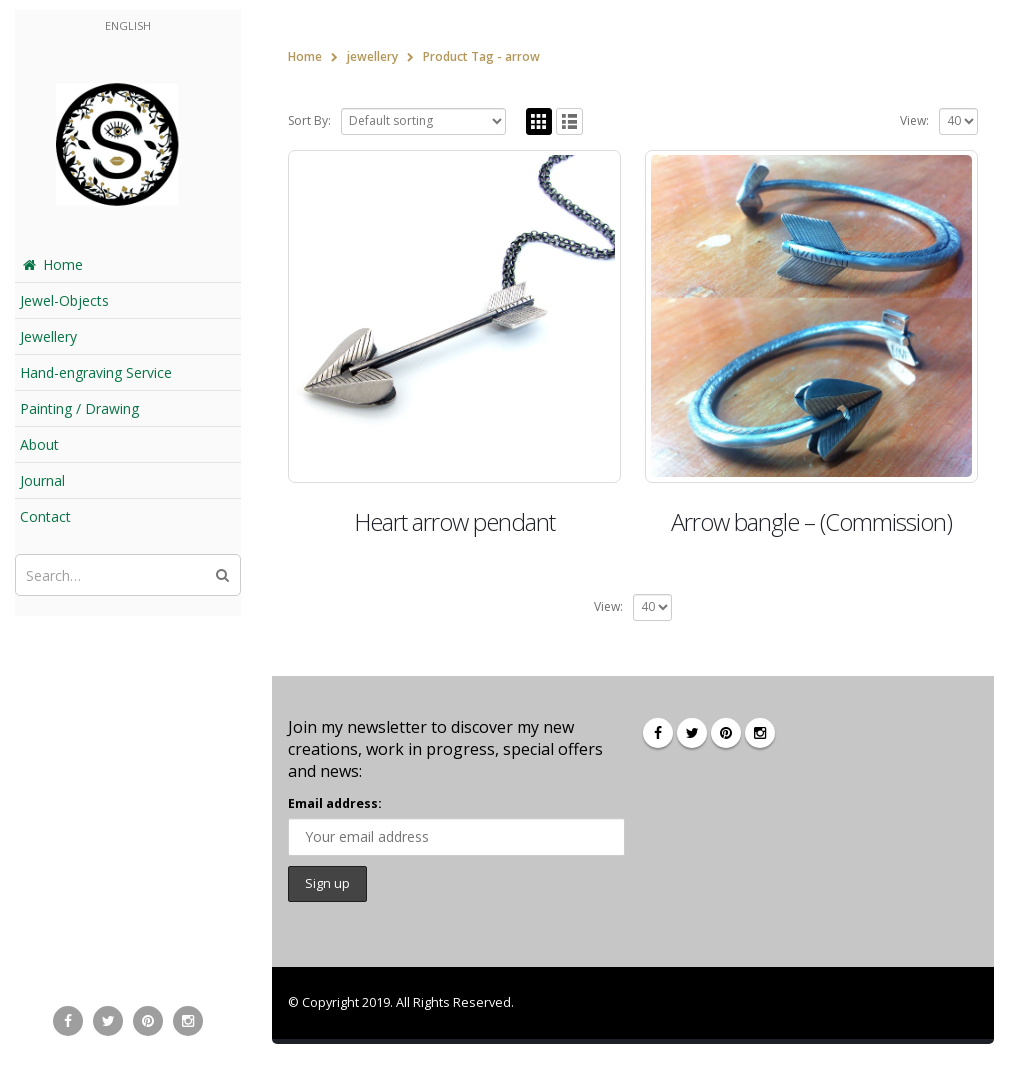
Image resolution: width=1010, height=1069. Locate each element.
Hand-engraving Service (96, 372)
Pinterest (726, 733)
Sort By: (309, 120)
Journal (42, 480)
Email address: (335, 803)
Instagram (760, 733)
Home (51, 264)
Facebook (658, 733)
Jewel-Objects (64, 300)
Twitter (692, 733)
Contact (45, 516)
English (128, 25)
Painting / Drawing (79, 408)
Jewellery (48, 336)
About (39, 444)
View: (914, 120)
